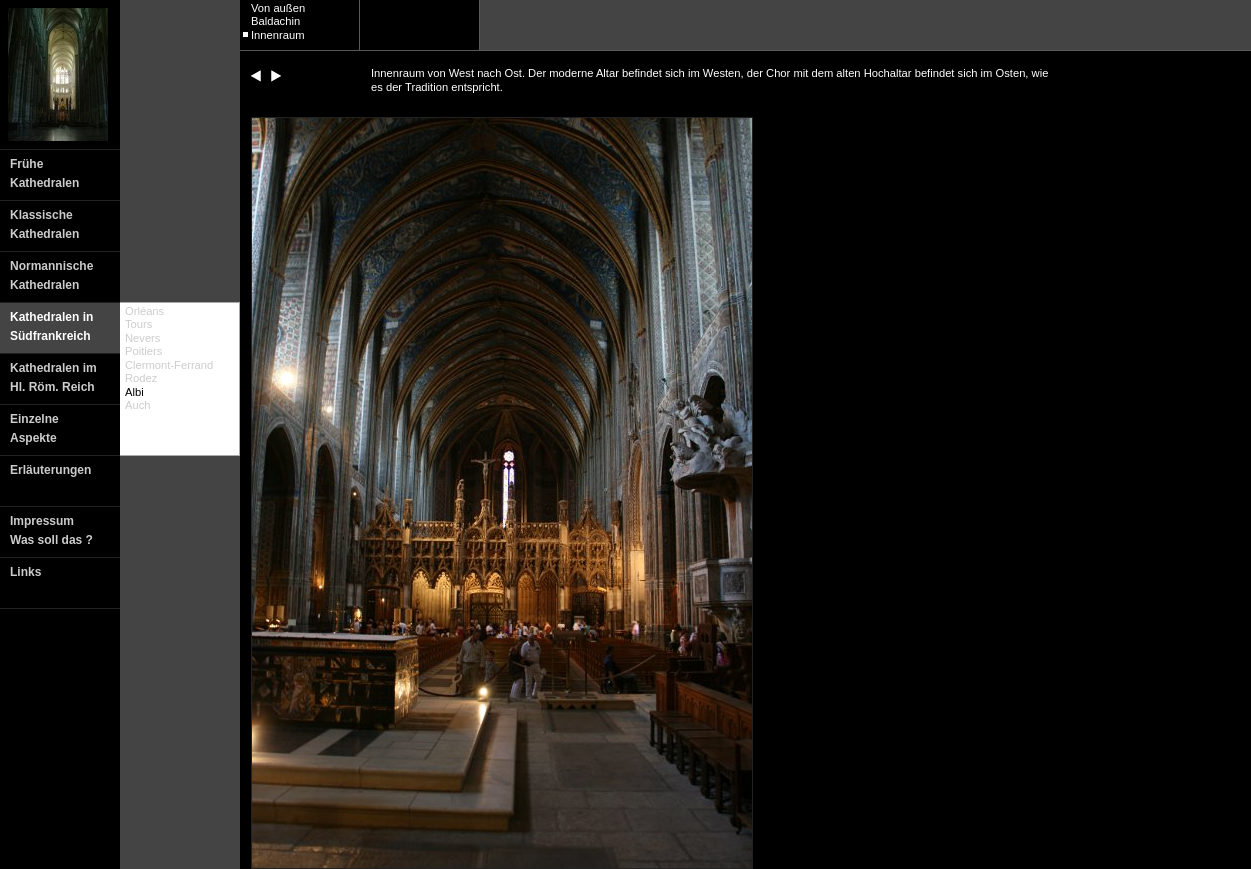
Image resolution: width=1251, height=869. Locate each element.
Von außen (278, 8)
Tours (138, 324)
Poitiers (143, 351)
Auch (138, 405)
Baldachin (275, 21)
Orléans (144, 311)
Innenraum (278, 35)
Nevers (142, 338)
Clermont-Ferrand (169, 365)
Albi (134, 392)
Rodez (141, 378)
